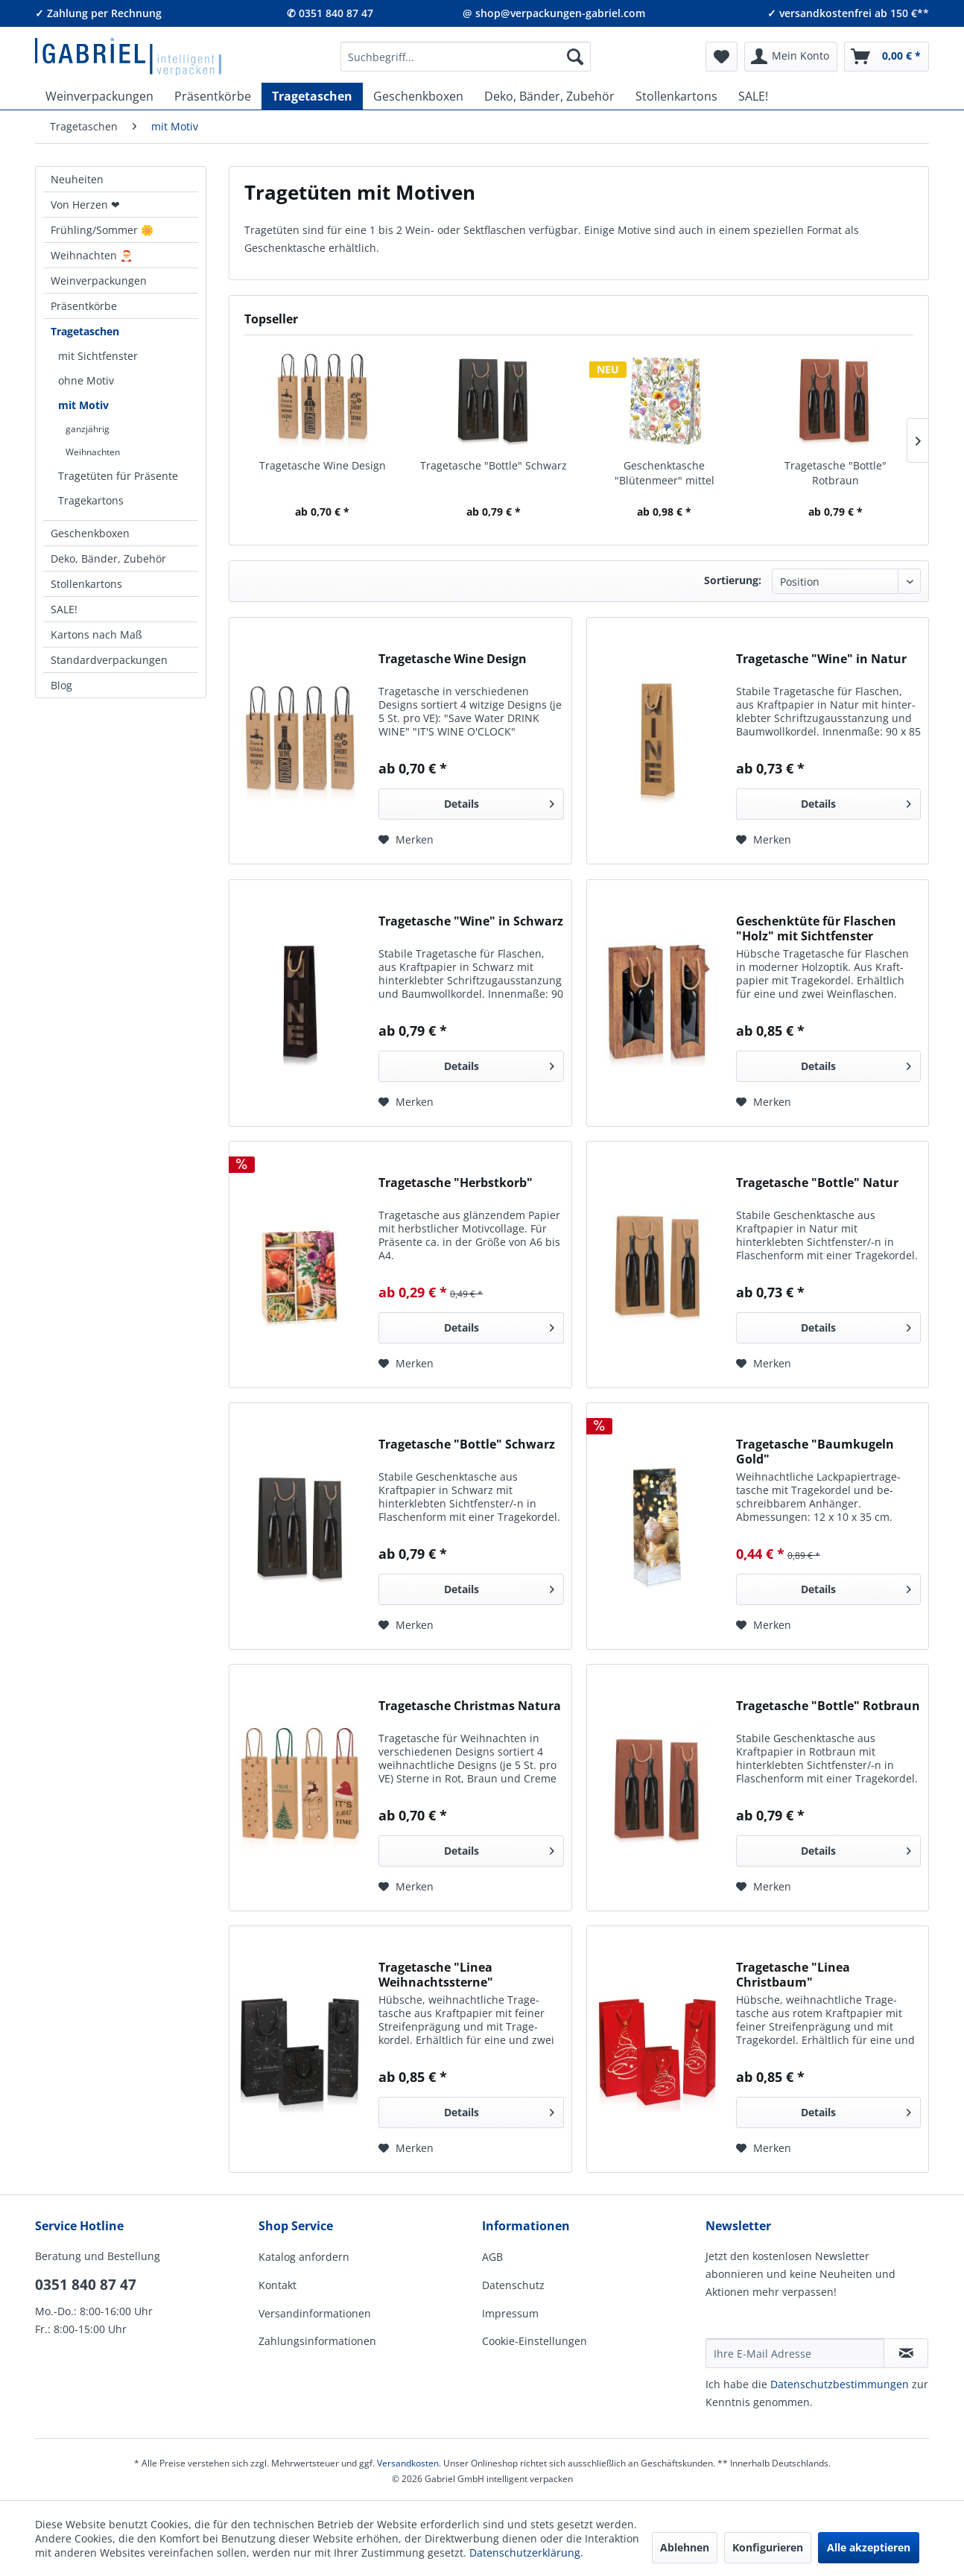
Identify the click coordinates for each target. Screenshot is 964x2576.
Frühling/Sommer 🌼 (102, 230)
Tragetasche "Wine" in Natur (821, 659)
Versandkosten (408, 2463)
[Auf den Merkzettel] (406, 840)
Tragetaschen (85, 331)
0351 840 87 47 (85, 2284)
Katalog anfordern (304, 2257)
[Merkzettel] (721, 57)
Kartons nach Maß (96, 634)
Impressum (510, 2313)
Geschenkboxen (90, 533)
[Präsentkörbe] (212, 96)
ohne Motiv (86, 380)
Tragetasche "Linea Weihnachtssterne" (435, 1975)
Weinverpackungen (99, 280)
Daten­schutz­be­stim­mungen (839, 2384)
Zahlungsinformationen (317, 2341)
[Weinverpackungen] (99, 96)
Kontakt (278, 2285)
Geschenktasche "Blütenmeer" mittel (664, 472)
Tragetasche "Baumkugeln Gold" (815, 1451)
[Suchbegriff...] (465, 57)
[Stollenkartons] (676, 96)
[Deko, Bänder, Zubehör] (549, 96)
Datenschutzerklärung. (526, 2552)
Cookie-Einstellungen (534, 2341)
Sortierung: (732, 580)
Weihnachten (93, 452)
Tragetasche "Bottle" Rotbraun (835, 472)
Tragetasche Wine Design (322, 465)
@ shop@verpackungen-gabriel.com (554, 13)
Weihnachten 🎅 (92, 255)
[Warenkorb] (886, 57)
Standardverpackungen (109, 660)
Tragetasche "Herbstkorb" (455, 1183)
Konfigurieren (767, 2547)
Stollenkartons (86, 584)
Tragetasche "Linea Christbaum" (793, 1975)
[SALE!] (753, 96)
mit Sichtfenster (98, 356)
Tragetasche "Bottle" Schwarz (493, 465)
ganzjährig (88, 429)
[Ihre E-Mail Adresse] (794, 2353)
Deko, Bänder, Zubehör (108, 558)
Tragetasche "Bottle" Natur (817, 1183)
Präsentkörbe (84, 306)
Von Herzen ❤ (85, 204)
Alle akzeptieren (868, 2547)
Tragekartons (91, 500)
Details (499, 801)
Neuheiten (77, 179)
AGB (492, 2257)
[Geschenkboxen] (418, 96)
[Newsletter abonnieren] (906, 2353)
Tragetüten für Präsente (118, 476)
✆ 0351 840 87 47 (330, 13)
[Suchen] (575, 57)
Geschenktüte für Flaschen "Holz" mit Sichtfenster (816, 928)
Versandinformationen (315, 2313)
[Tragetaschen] (312, 96)
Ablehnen (684, 2547)
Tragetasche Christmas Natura (469, 1706)
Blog (61, 685)
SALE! (64, 609)
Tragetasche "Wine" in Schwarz (470, 921)
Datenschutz (513, 2285)
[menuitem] (465, 57)
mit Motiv (83, 405)
